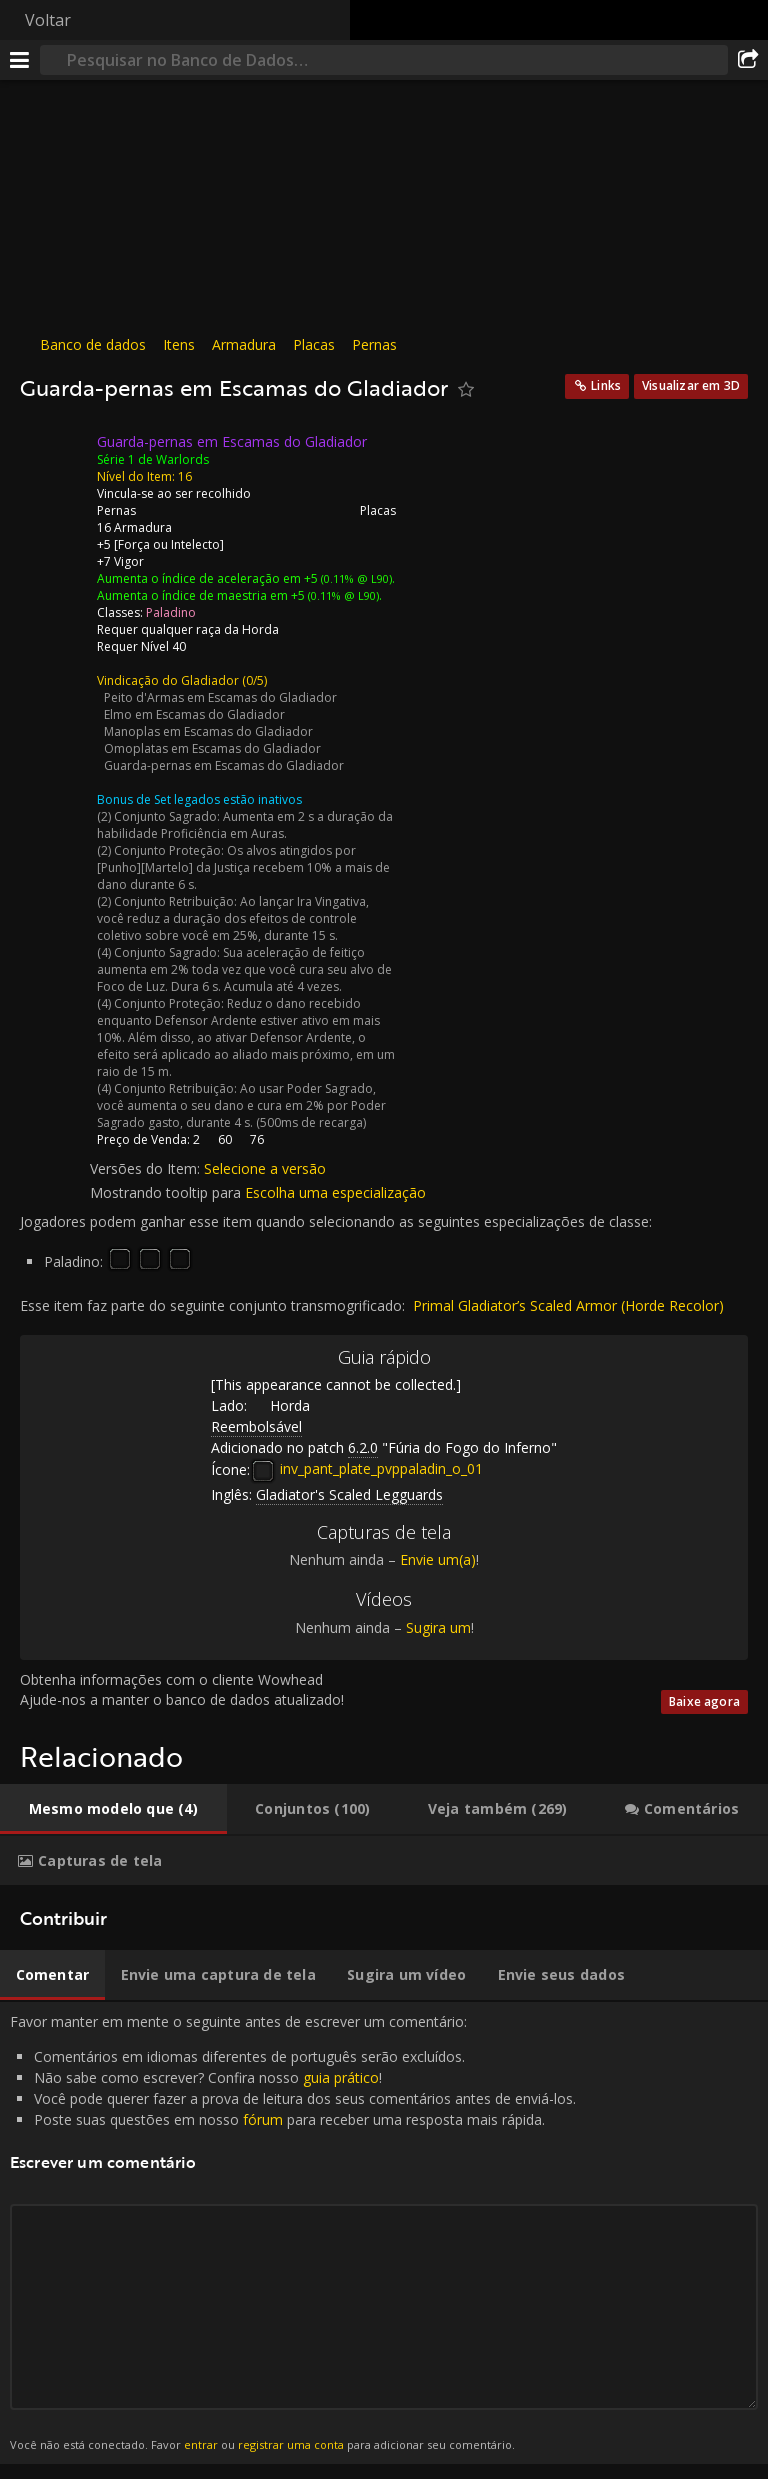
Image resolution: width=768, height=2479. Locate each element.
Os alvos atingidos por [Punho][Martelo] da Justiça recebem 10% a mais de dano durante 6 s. (243, 867)
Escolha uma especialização (335, 1192)
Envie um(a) (438, 1559)
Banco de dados (93, 344)
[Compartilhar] (748, 60)
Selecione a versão (265, 1168)
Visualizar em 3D (691, 385)
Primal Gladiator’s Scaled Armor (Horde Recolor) (568, 1305)
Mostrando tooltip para (167, 1192)
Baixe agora (704, 1701)
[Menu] (20, 60)
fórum (263, 2119)
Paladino (171, 612)
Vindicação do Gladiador (168, 680)
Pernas (374, 344)
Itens (179, 344)
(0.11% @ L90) (355, 578)
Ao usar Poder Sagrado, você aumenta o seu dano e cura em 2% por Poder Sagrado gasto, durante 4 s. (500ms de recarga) (241, 1105)
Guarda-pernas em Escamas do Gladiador (224, 765)
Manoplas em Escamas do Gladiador (208, 731)
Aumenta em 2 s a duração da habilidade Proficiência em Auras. (245, 825)
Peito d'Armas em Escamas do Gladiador (220, 697)
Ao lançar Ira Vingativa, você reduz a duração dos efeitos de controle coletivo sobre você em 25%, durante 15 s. (233, 918)
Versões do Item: (147, 1168)
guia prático (341, 2077)
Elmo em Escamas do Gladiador (194, 714)
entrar (201, 2444)
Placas (314, 344)
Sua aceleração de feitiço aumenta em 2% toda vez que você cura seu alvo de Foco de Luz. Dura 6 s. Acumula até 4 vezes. (244, 969)
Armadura (244, 344)
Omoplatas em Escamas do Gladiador (212, 748)
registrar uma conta (291, 2444)
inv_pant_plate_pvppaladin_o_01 (366, 1468)
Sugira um (438, 1627)
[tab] (113, 1809)
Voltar (48, 20)
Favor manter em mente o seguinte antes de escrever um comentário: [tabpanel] (384, 2233)
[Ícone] (54, 457)
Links (606, 385)
